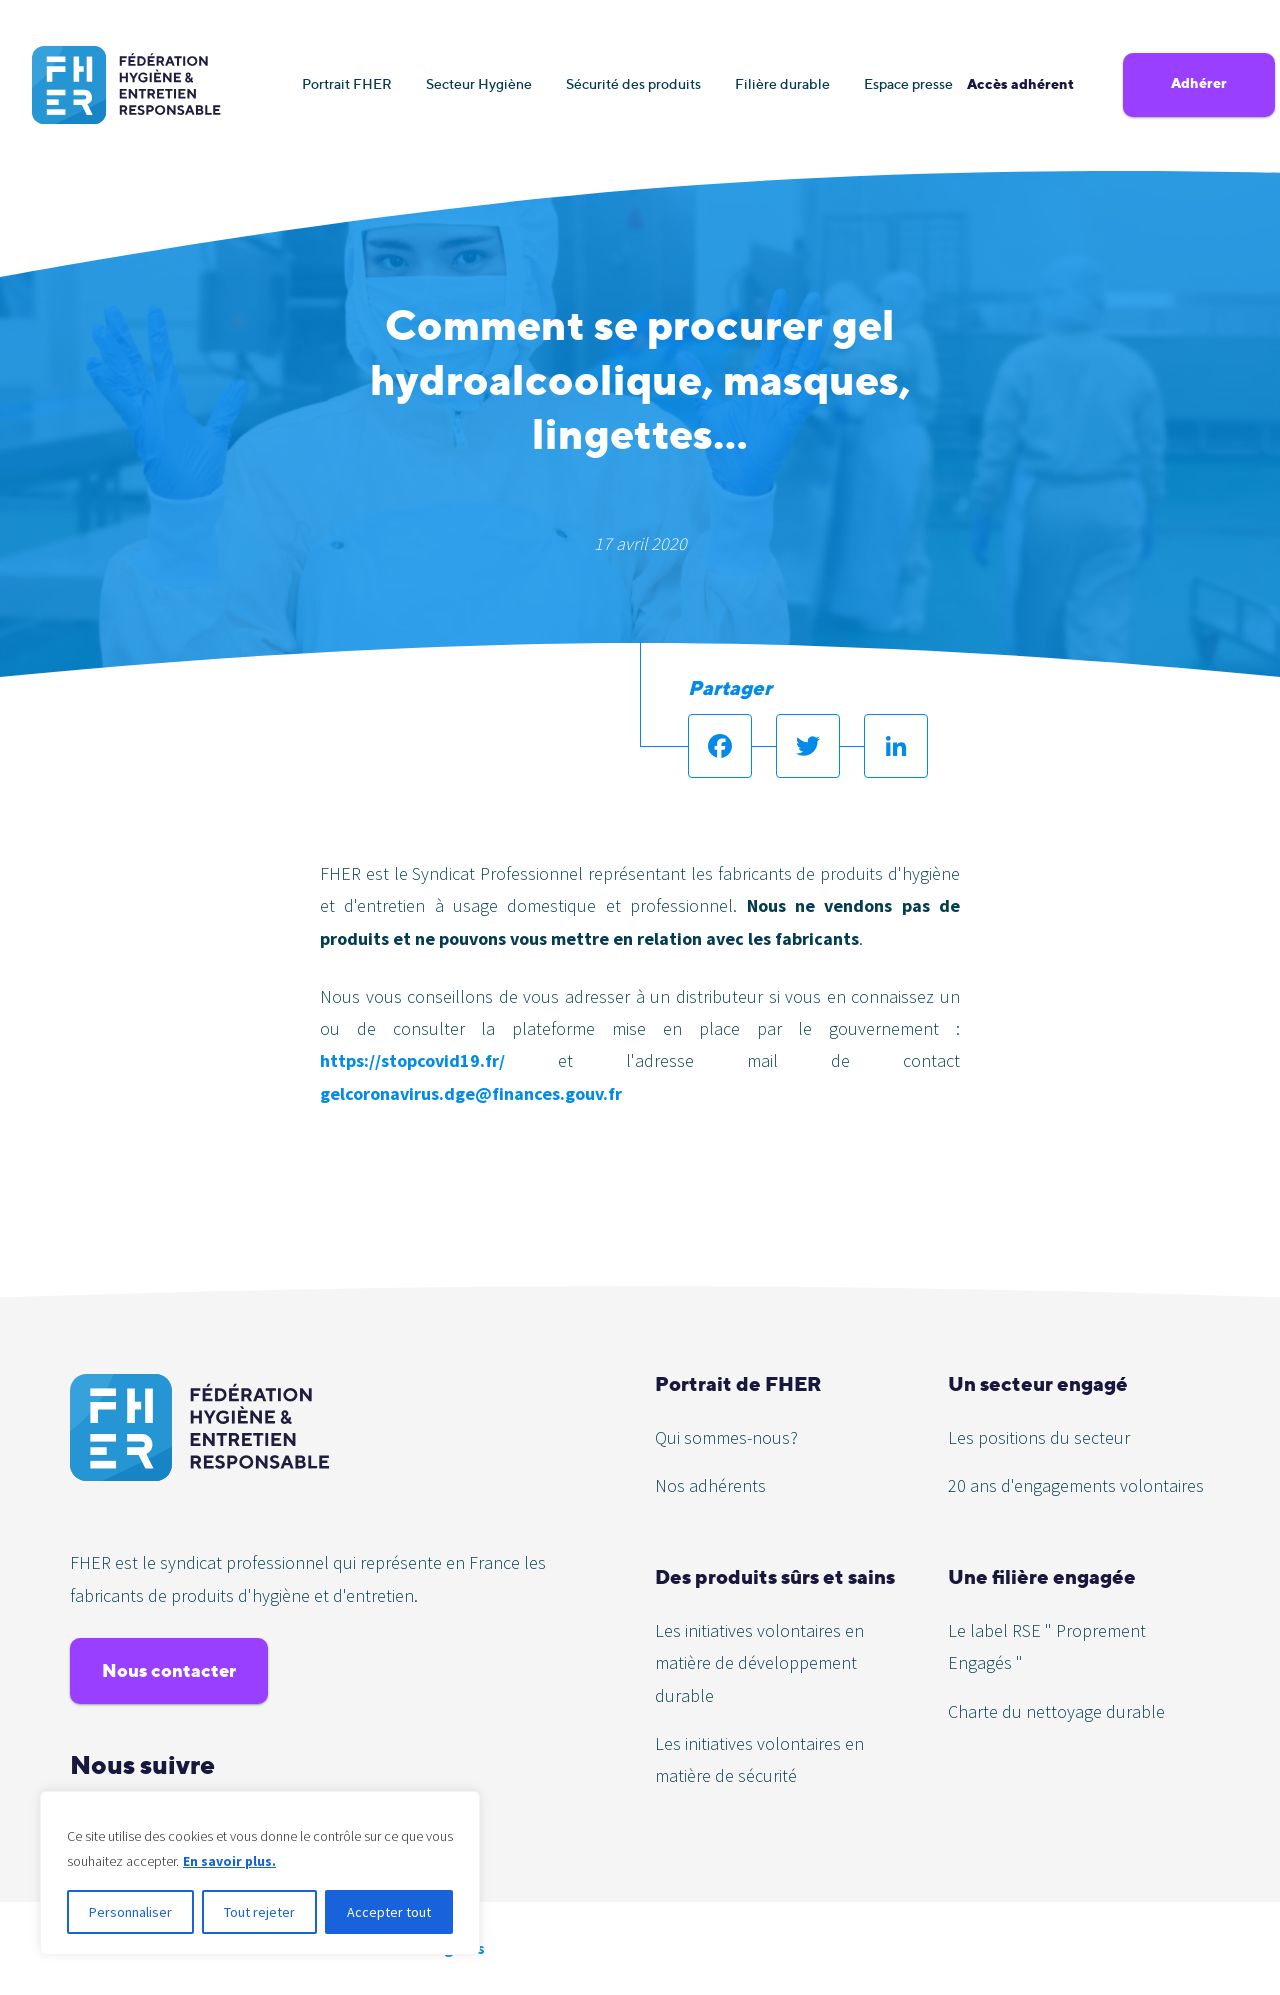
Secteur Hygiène (479, 83)
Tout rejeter (259, 1912)
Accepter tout (389, 1912)
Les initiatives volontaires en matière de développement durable (759, 1663)
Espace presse (908, 83)
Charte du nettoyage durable (1056, 1711)
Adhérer (1199, 83)
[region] (260, 1873)
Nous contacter (169, 1670)
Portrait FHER (347, 83)
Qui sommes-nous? (726, 1437)
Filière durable (782, 83)
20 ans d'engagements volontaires (1076, 1485)
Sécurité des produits (633, 83)
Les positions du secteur (1039, 1437)
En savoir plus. (230, 1861)
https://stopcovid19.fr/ (412, 1060)
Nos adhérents (710, 1485)
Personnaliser (130, 1912)
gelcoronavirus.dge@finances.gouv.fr (471, 1093)
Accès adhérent (1020, 84)
